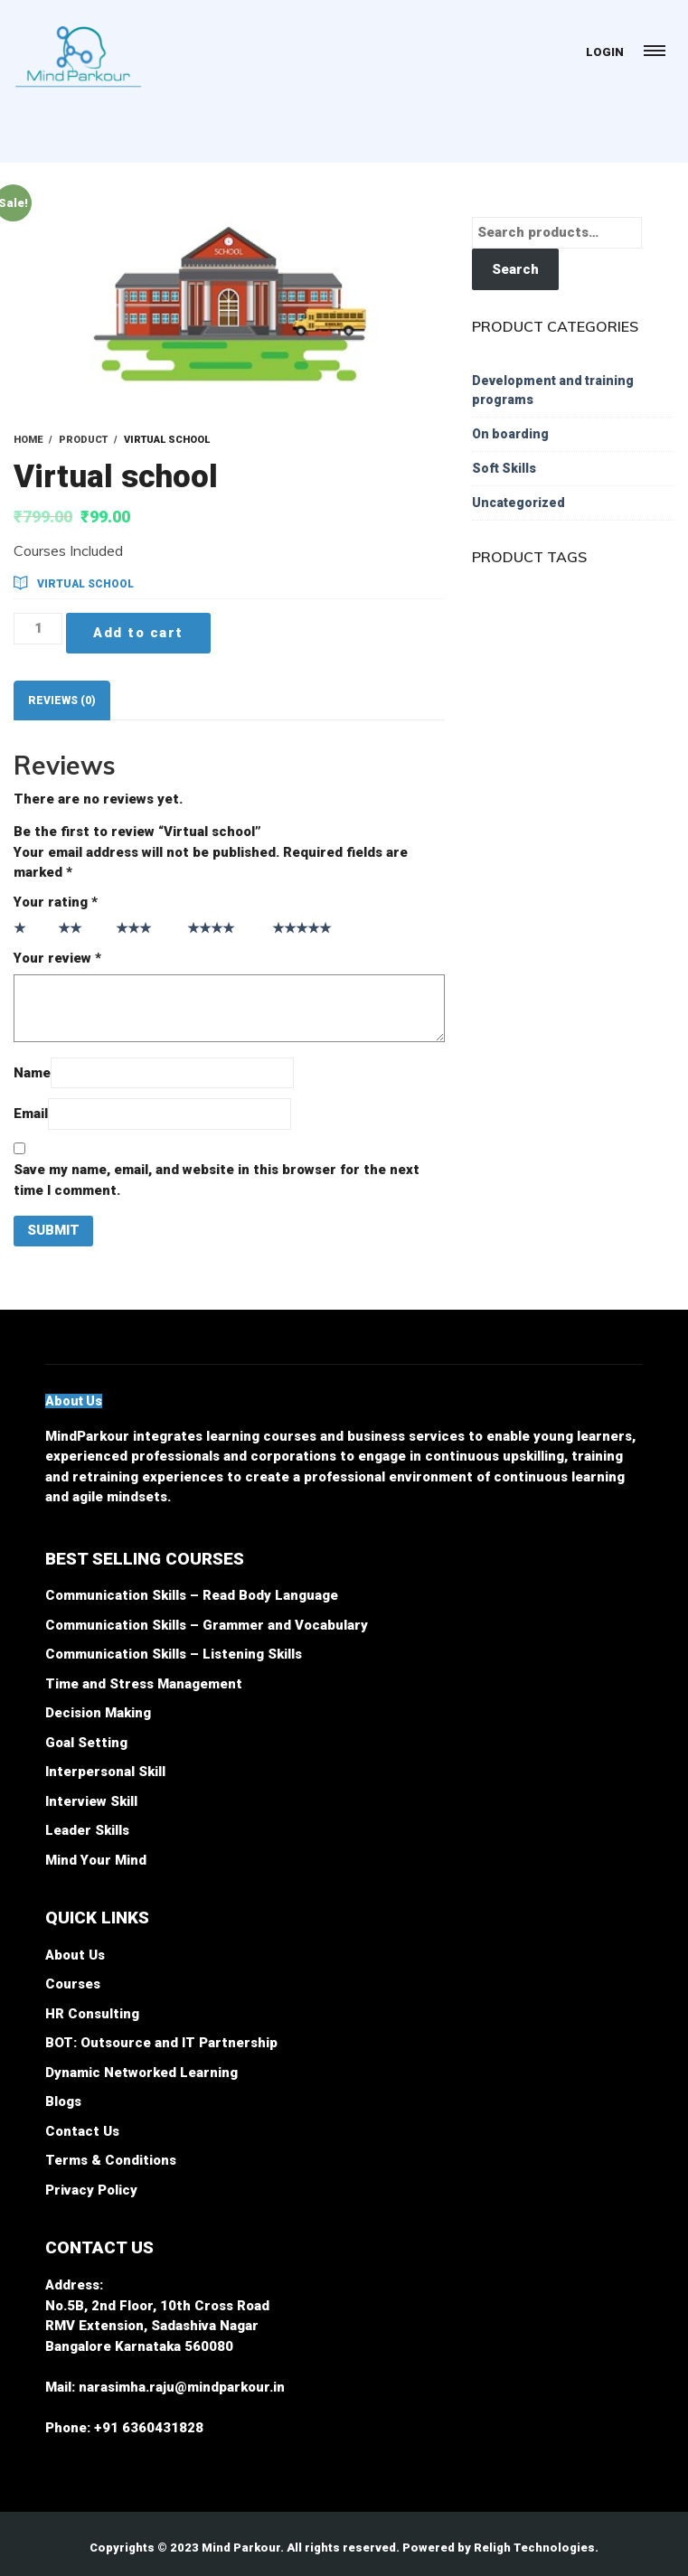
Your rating (56, 902)
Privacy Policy (91, 2190)
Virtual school (85, 584)
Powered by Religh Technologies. (500, 2547)
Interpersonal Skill (105, 1771)
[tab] (62, 700)
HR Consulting (92, 2014)
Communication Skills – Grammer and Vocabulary (206, 1625)
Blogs (63, 2101)
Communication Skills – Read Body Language (191, 1595)
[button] (73, 1401)
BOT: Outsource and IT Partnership (161, 2043)
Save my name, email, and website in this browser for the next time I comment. (216, 1180)
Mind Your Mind (95, 1860)
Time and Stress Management (143, 1684)
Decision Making (98, 1713)
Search (515, 269)
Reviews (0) (62, 700)
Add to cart (138, 633)
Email (31, 1113)
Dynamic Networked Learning (141, 2072)
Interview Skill (91, 1801)
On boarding (510, 434)
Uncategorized (518, 502)
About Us (75, 1955)
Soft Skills (504, 468)
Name (32, 1073)
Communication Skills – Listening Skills (173, 1654)
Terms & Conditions (110, 2160)
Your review (57, 958)
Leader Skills (87, 1830)
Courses (72, 1984)
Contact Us (82, 2131)
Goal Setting (86, 1743)
